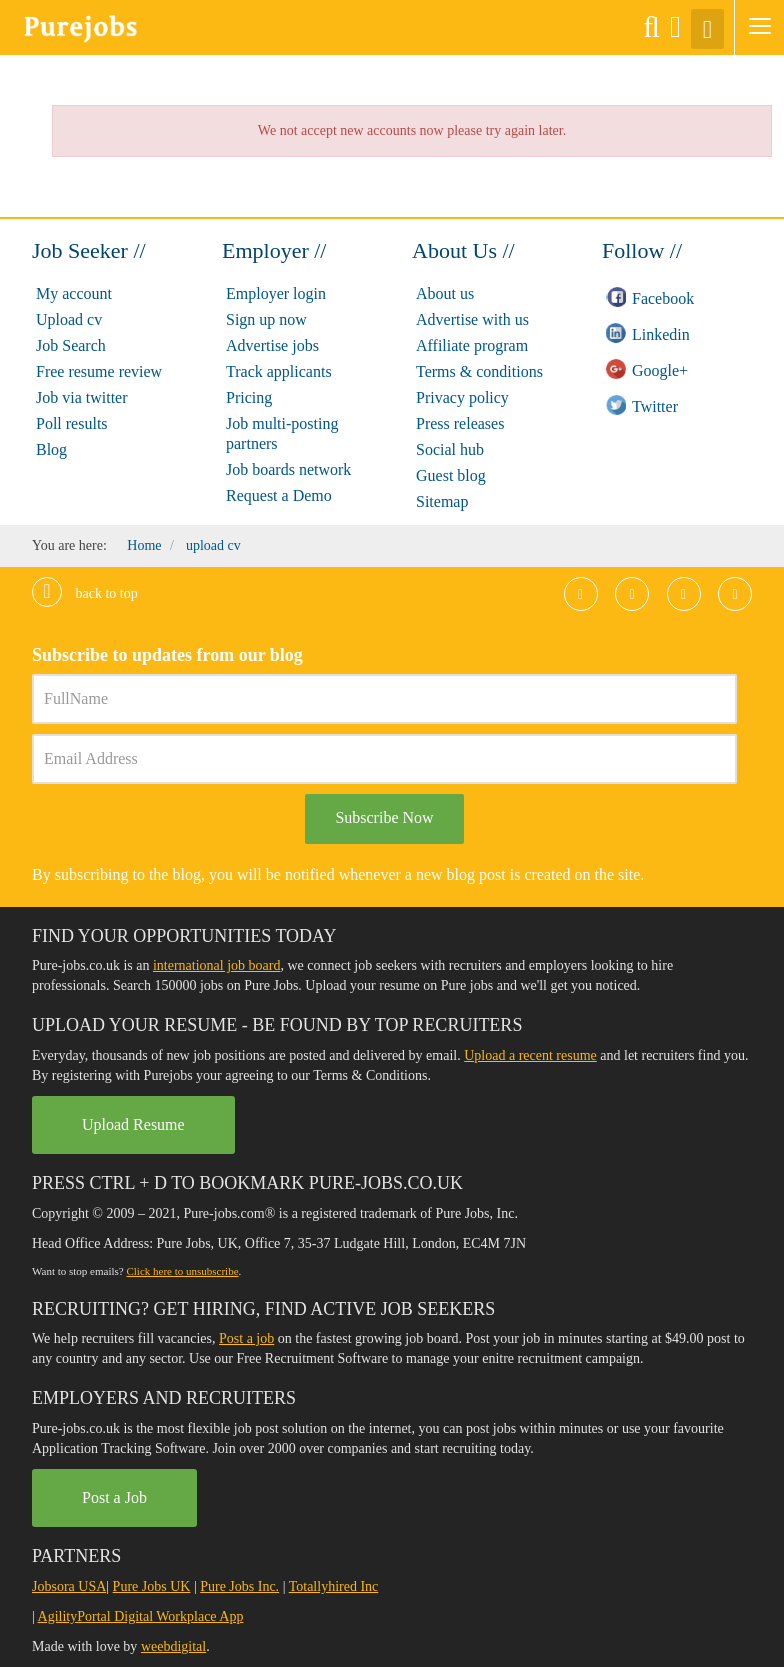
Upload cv (69, 319)
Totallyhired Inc (334, 1586)
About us (445, 293)
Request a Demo (279, 495)
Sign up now (266, 319)
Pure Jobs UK (152, 1586)
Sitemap (442, 501)
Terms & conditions (479, 371)
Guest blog (451, 475)
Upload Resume (133, 1124)
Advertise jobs (272, 345)
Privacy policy (462, 397)
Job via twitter (82, 397)
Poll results (72, 423)
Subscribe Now (384, 817)
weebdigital (173, 1646)
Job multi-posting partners (282, 433)
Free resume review (99, 371)
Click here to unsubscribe (182, 1271)
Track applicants (279, 371)
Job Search (71, 345)
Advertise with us (472, 319)
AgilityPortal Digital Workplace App (141, 1616)
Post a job (246, 1338)
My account (74, 293)
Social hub (450, 449)
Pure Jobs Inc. (239, 1586)
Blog (51, 449)
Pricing (249, 397)
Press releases (460, 423)
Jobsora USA (69, 1586)
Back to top (85, 593)
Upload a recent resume (530, 1055)
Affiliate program (472, 345)
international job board (217, 965)
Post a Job (114, 1497)
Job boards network (288, 469)
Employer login (276, 293)
